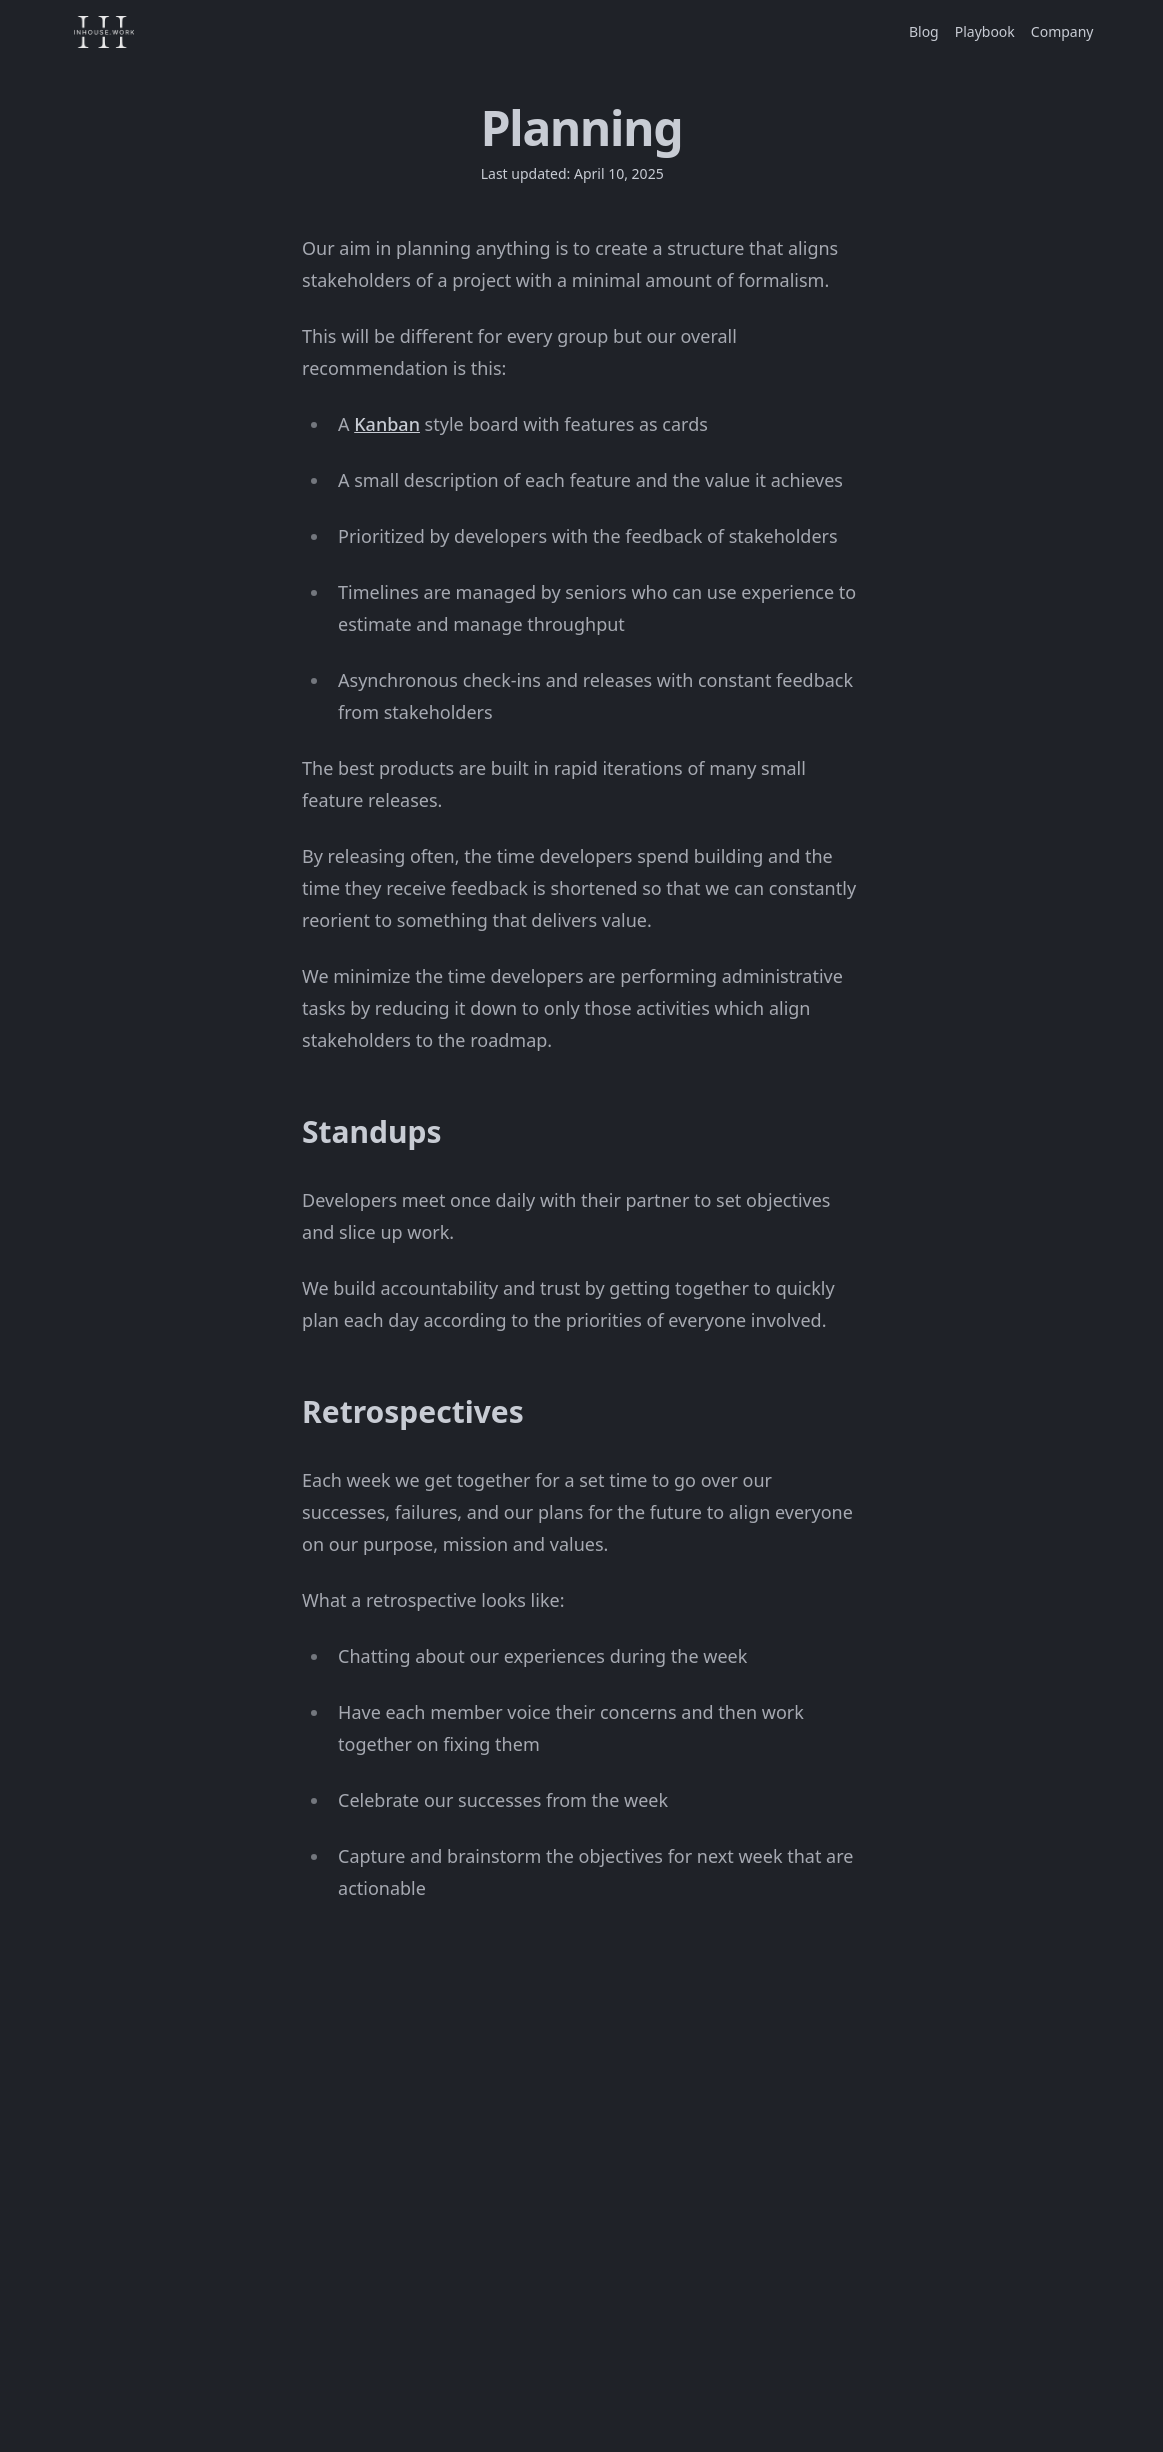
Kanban (387, 424)
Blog (924, 31)
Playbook (985, 31)
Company (1062, 31)
